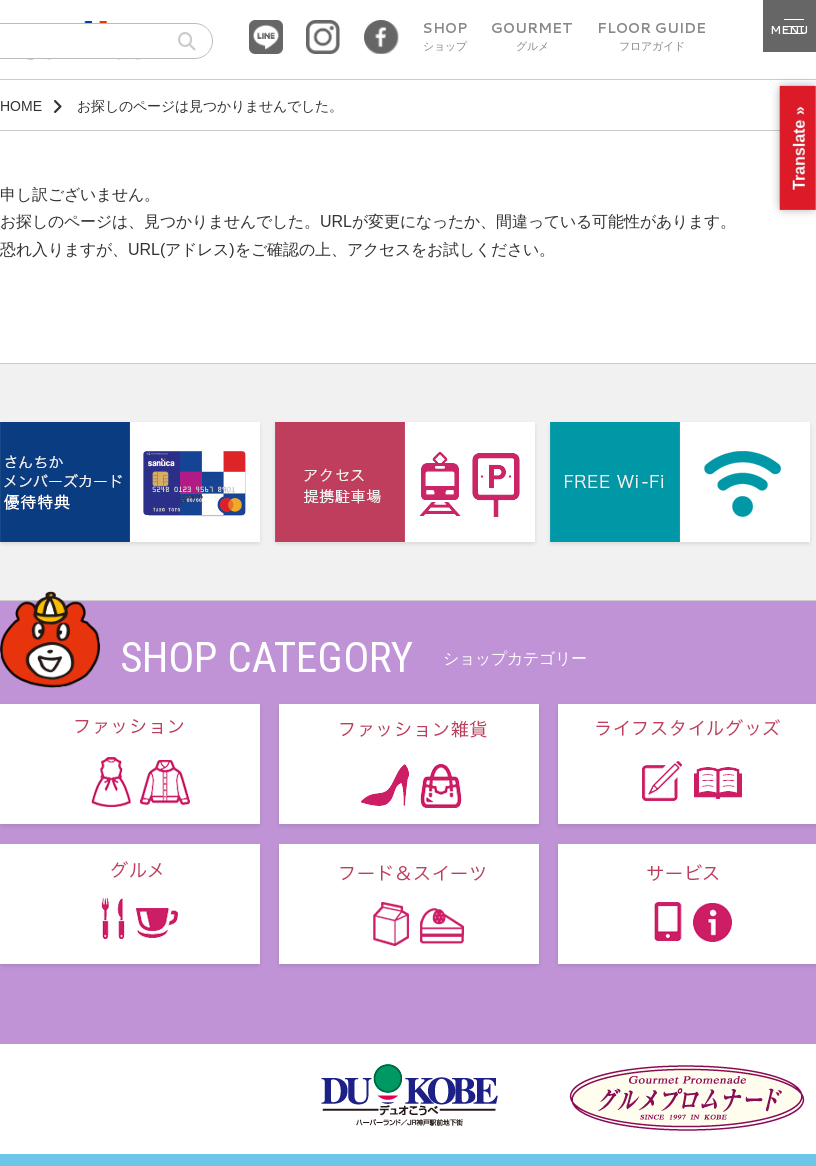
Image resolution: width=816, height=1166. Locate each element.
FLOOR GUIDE (651, 37)
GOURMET (532, 37)
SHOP (444, 37)
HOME (21, 106)
